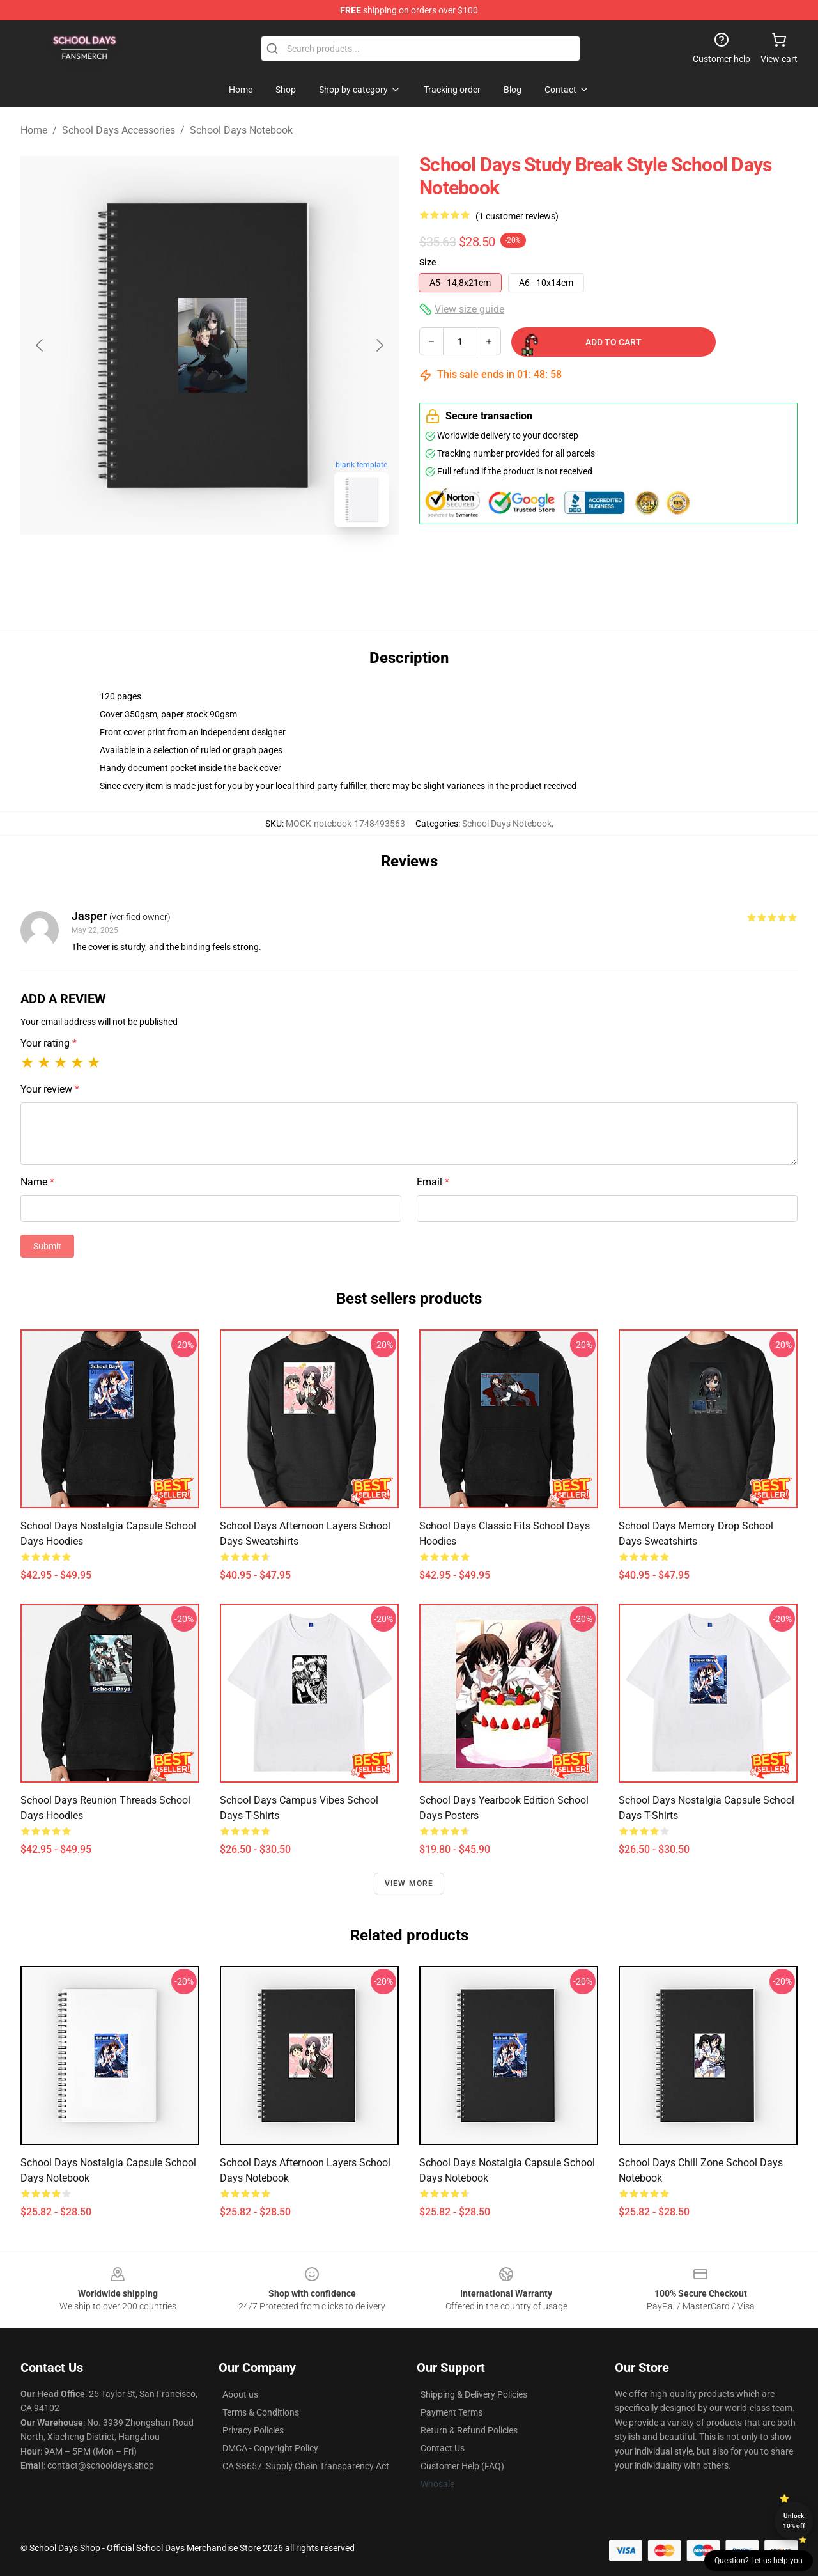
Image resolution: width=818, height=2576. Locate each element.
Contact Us (443, 2448)
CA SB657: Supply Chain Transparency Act (305, 2466)
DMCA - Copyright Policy (270, 2448)
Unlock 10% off (794, 2520)
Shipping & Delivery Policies (474, 2394)
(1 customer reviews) (517, 216)
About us (240, 2394)
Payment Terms (451, 2412)
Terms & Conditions (260, 2412)
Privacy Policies (253, 2430)
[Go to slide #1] (176, 565)
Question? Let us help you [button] (758, 2560)
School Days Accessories (118, 130)
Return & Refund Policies (469, 2430)
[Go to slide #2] (243, 565)
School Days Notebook (241, 130)
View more (409, 1883)
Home (33, 130)
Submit (47, 1246)
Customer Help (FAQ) (462, 2466)
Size (427, 262)
